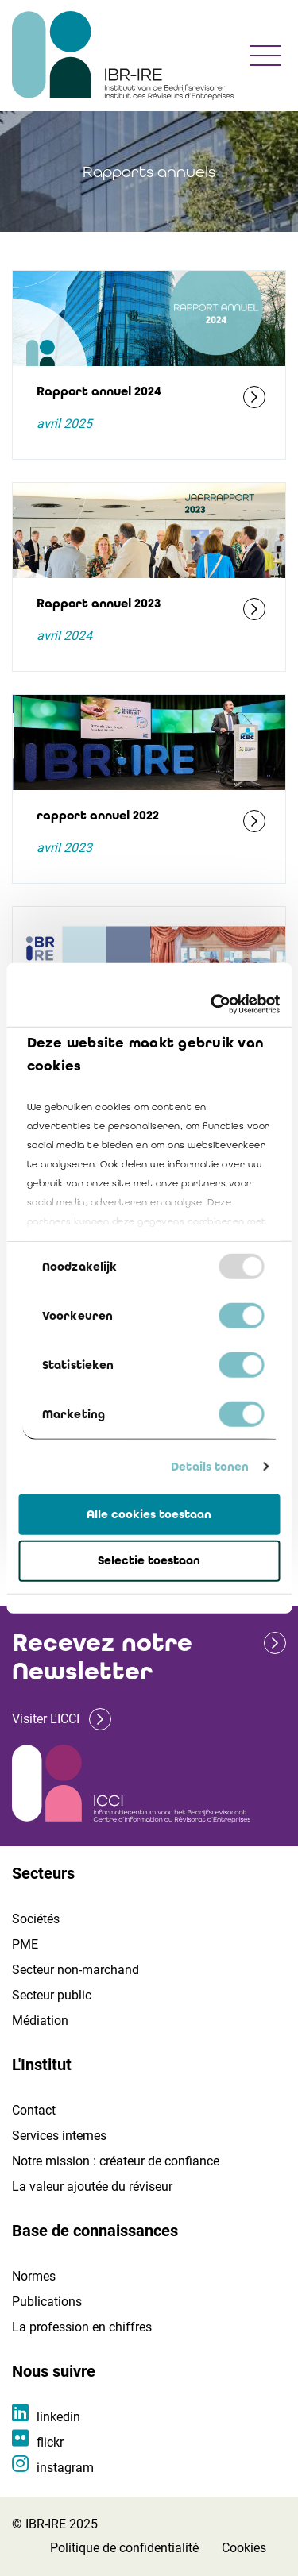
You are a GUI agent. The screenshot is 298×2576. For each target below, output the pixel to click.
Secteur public (51, 1995)
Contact (34, 2110)
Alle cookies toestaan (149, 1513)
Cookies (244, 2547)
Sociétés (36, 1918)
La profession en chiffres (82, 2327)
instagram (65, 2467)
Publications (47, 2301)
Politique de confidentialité (124, 2547)
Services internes (59, 2135)
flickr (50, 2442)
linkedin (58, 2416)
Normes (34, 2276)
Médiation (40, 2020)
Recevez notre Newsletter (102, 1657)
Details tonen (210, 1467)
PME (25, 1944)
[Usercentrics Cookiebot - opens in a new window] (212, 1004)
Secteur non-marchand (75, 1969)
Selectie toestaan (149, 1560)
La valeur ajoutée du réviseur (92, 2186)
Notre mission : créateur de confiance (115, 2161)
